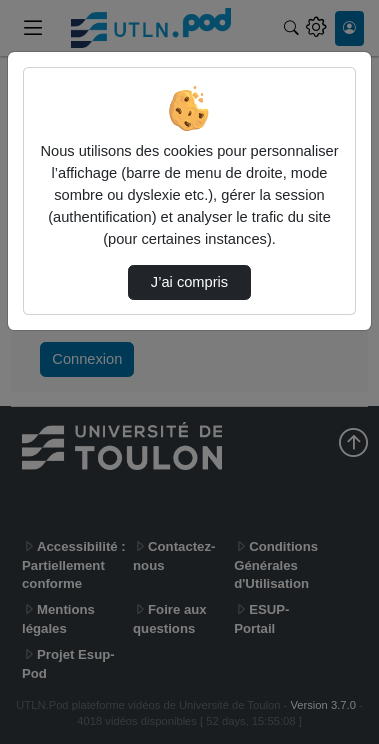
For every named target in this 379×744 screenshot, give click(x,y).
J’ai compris (189, 282)
